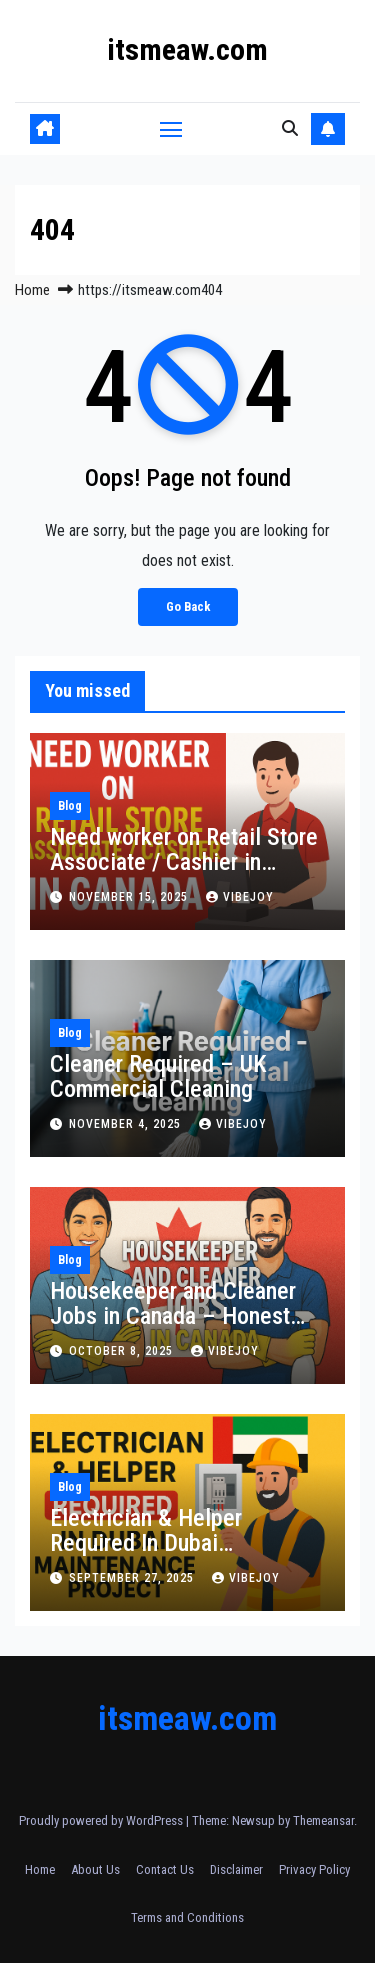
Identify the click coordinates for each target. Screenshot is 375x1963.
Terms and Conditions (187, 1917)
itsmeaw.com (187, 49)
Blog (70, 806)
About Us (95, 1869)
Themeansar (323, 1820)
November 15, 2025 (130, 897)
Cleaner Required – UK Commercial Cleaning (158, 1076)
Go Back (188, 606)
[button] (290, 128)
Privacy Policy (314, 1869)
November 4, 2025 (127, 1124)
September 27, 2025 (133, 1578)
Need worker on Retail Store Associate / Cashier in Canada (184, 862)
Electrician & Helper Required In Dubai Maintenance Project (149, 1543)
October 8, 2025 (123, 1351)
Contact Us (165, 1869)
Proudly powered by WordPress (102, 1820)
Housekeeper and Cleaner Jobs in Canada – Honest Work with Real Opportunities (173, 1328)
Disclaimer (236, 1869)
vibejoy (240, 897)
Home (32, 290)
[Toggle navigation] (171, 129)
